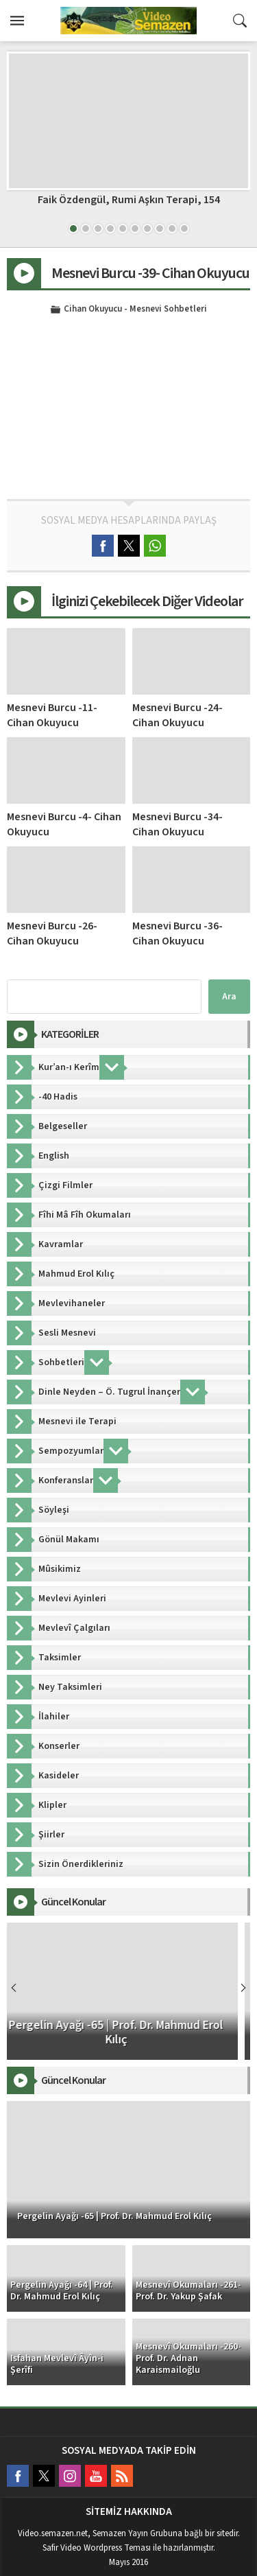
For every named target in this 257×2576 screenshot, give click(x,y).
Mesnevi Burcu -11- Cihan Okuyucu (52, 715)
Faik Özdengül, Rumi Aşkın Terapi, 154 (129, 199)
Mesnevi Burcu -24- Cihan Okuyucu (177, 715)
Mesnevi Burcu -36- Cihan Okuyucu (177, 933)
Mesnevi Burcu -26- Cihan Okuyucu (52, 933)
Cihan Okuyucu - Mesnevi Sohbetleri (135, 309)
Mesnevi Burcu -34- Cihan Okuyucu (177, 824)
